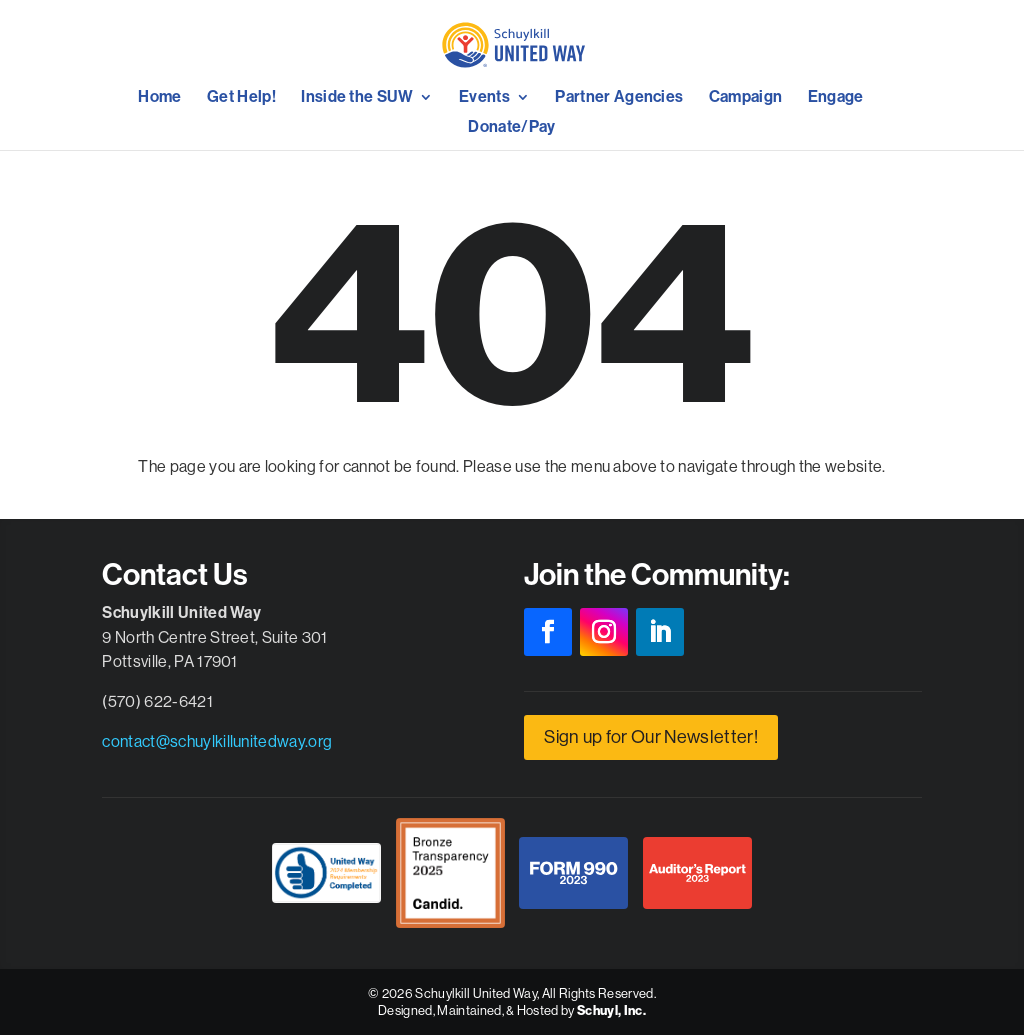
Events (484, 98)
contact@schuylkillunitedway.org (217, 741)
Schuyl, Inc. (611, 1010)
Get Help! (241, 98)
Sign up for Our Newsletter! (651, 736)
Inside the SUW (357, 98)
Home (159, 98)
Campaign (746, 98)
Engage (836, 98)
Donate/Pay (511, 128)
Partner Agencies (619, 98)
